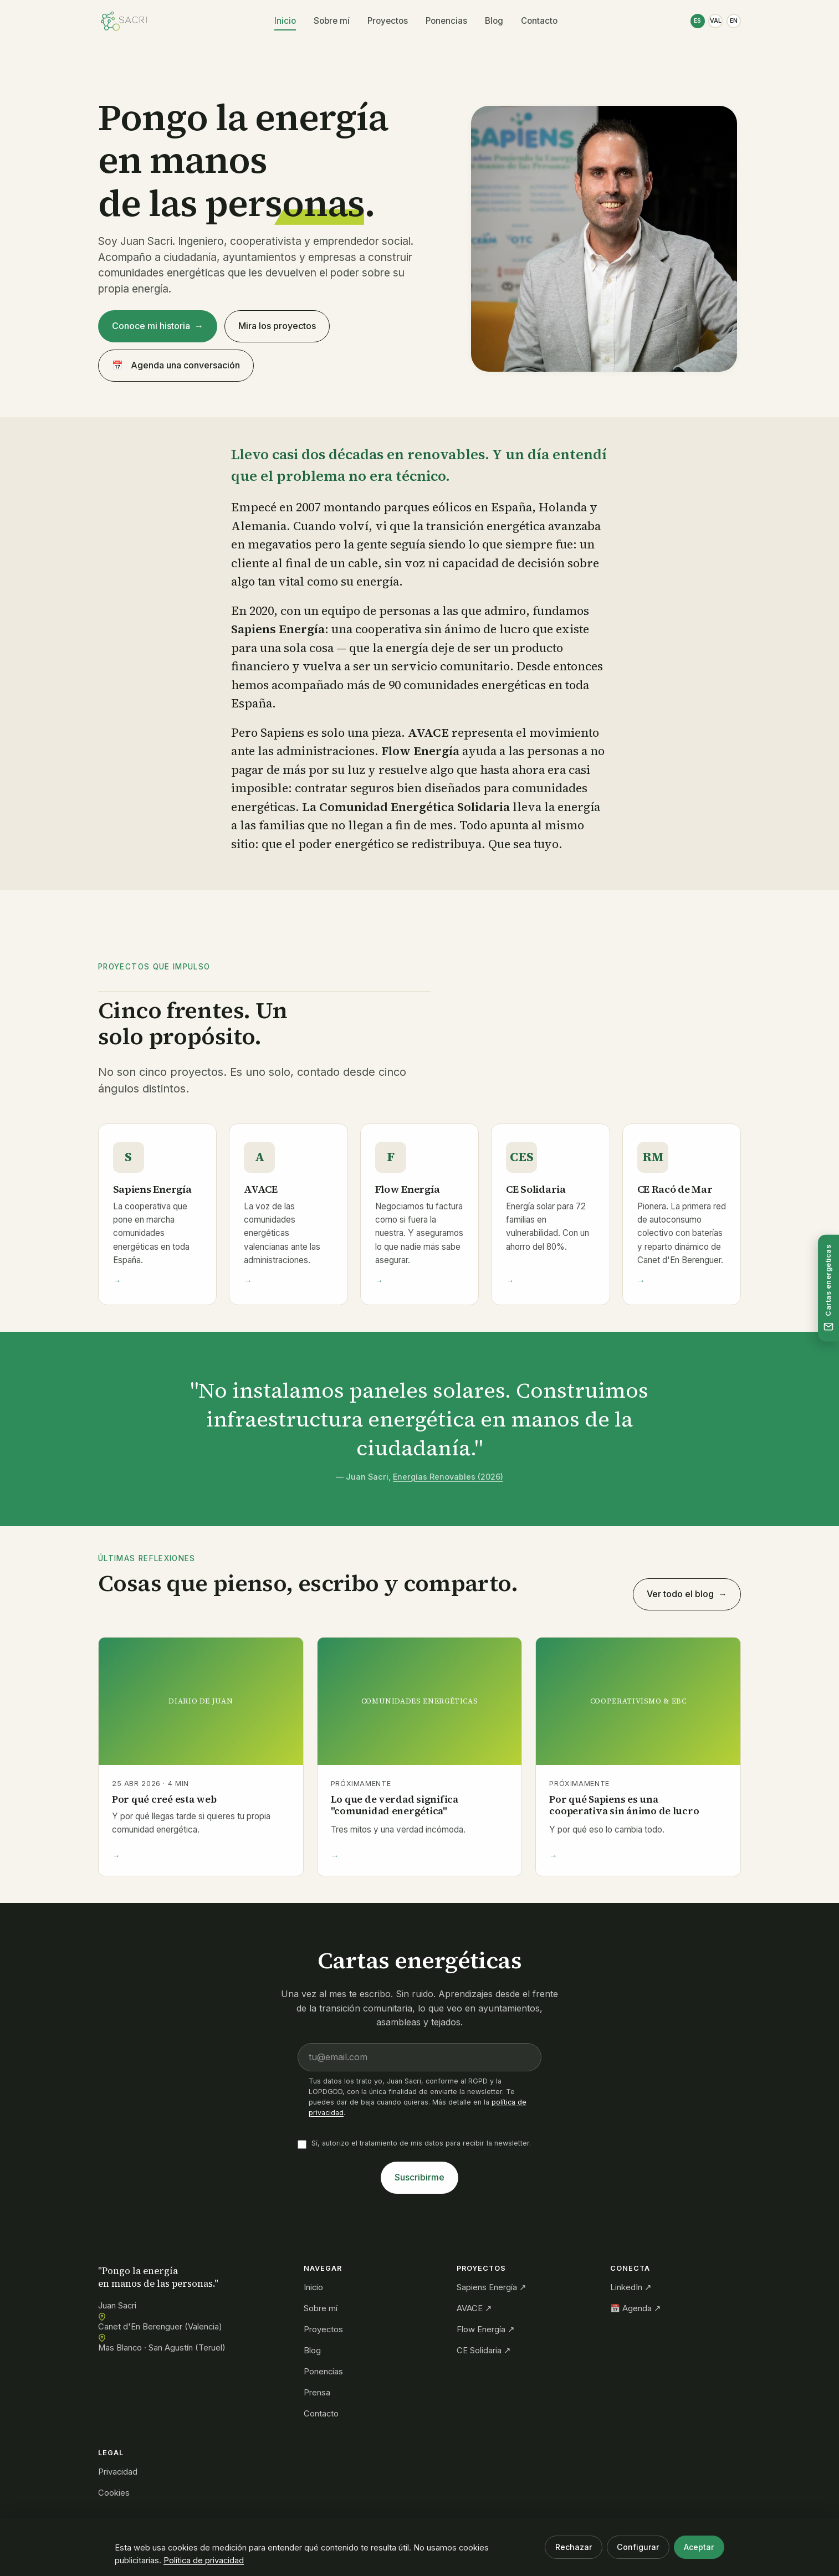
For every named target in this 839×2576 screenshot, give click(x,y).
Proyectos (384, 21)
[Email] (419, 2064)
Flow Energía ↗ (486, 2329)
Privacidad (117, 2472)
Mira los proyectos (277, 325)
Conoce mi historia (151, 325)
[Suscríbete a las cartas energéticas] (828, 1288)
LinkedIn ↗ (631, 2287)
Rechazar (573, 2547)
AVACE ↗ (474, 2308)
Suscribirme (419, 2183)
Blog (491, 21)
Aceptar (699, 2547)
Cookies (114, 2493)
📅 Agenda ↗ (635, 2308)
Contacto (536, 21)
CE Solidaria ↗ (484, 2351)
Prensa (317, 2393)
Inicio (282, 21)
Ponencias (443, 21)
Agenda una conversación (176, 365)
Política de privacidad (203, 2560)
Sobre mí (328, 21)
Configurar (638, 2547)
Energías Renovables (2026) (448, 1483)
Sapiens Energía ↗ (491, 2287)
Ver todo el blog (680, 1593)
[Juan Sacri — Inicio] (124, 21)
